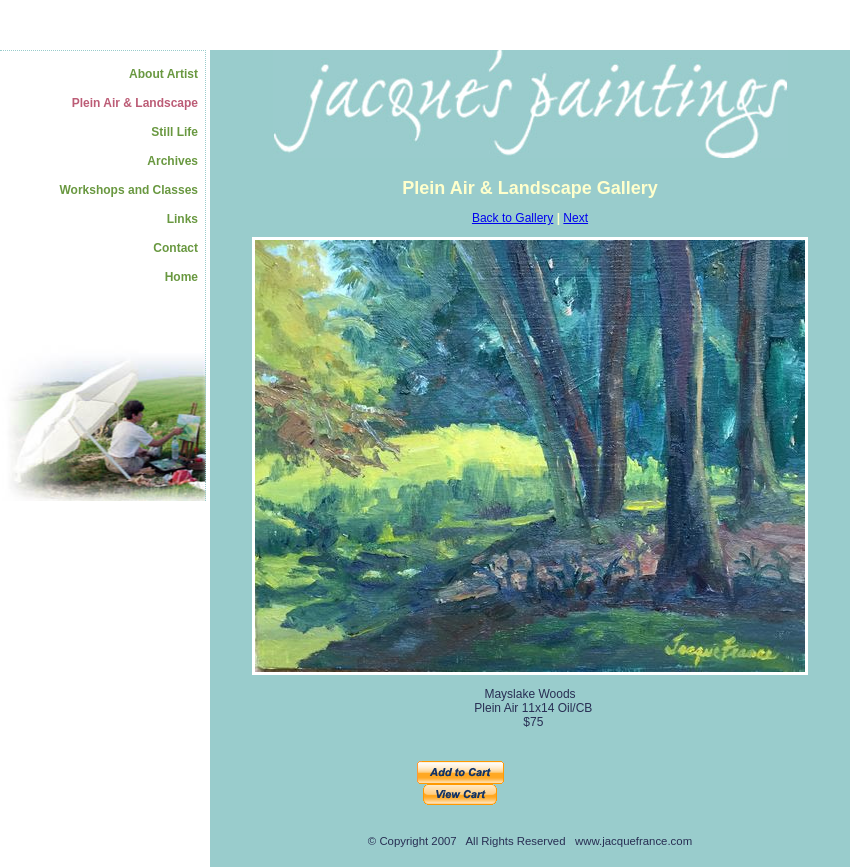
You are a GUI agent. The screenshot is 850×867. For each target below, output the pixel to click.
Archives (172, 161)
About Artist (163, 74)
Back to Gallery (512, 218)
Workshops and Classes (129, 190)
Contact (175, 248)
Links (182, 219)
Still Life (174, 132)
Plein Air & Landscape (135, 103)
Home (181, 277)
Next (575, 218)
